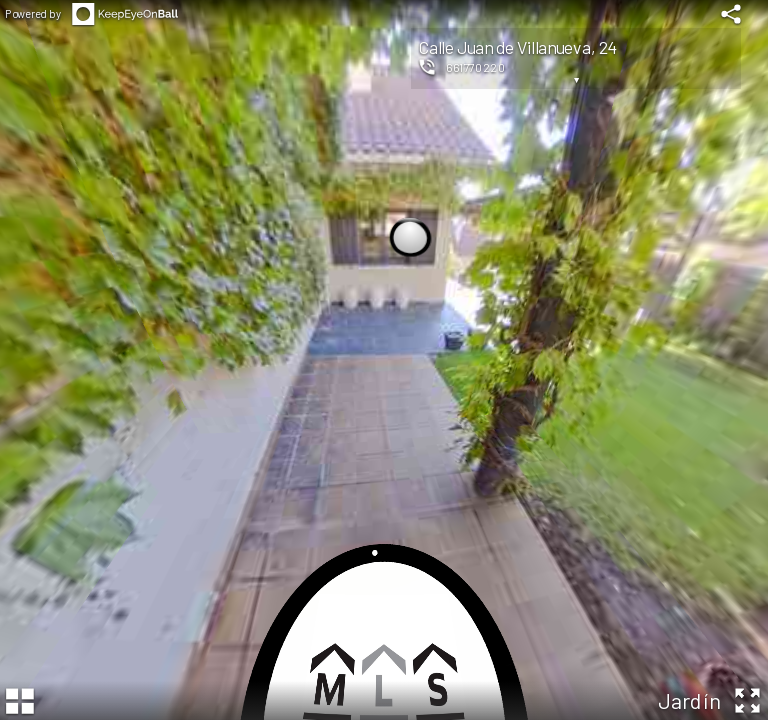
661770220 (475, 67)
